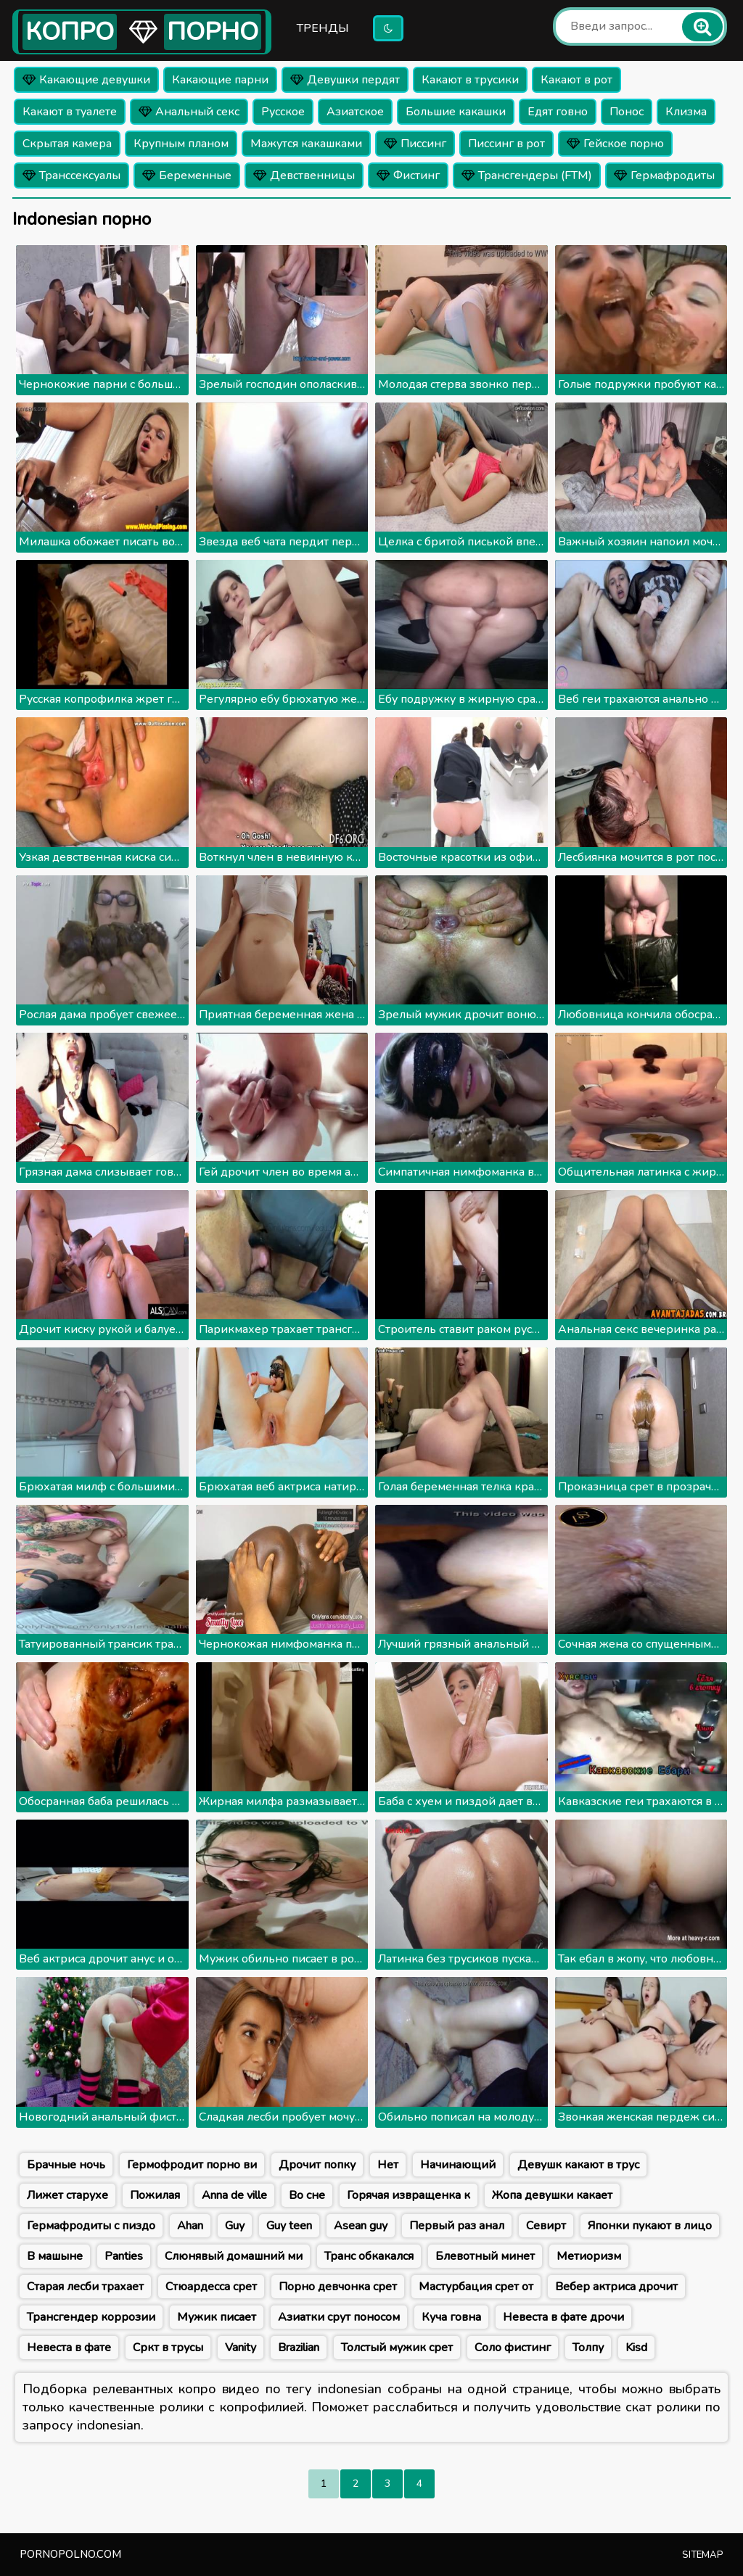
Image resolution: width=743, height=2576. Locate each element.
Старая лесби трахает (85, 2287)
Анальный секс (189, 112)
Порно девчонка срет (338, 2287)
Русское (283, 112)
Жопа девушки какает (552, 2195)
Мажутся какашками (306, 144)
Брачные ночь (66, 2165)
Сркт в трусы (168, 2348)
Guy (235, 2226)
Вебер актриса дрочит (616, 2287)
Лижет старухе (67, 2195)
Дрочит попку (317, 2165)
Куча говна (451, 2317)
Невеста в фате (69, 2348)
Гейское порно (615, 144)
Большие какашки (456, 112)
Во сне (307, 2195)
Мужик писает (216, 2317)
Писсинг (415, 144)
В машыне (55, 2256)
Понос (626, 112)
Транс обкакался (369, 2256)
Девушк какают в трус (578, 2165)
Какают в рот (576, 80)
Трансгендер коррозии (91, 2317)
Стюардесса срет (211, 2287)
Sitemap (702, 2554)
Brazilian (298, 2348)
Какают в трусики (470, 80)
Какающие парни (220, 80)
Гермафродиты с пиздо (91, 2226)
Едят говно (558, 112)
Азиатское (355, 112)
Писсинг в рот (506, 144)
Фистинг (408, 175)
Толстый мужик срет (397, 2348)
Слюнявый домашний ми (234, 2256)
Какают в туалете (69, 112)
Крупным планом (181, 144)
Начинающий (458, 2165)
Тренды (323, 28)
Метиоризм (589, 2256)
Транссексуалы (71, 175)
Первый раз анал (456, 2226)
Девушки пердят (345, 80)
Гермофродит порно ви (192, 2165)
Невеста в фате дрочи (563, 2317)
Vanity (240, 2348)
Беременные (186, 175)
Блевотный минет (485, 2256)
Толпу (588, 2348)
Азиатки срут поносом (339, 2317)
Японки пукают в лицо (650, 2226)
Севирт (546, 2226)
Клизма (686, 112)
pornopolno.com (70, 2554)
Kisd (636, 2348)
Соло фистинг (513, 2348)
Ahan (190, 2226)
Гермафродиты (664, 175)
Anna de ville (234, 2195)
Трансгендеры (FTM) (526, 175)
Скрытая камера (67, 144)
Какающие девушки (86, 80)
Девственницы (304, 175)
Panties (123, 2256)
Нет (387, 2165)
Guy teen (289, 2226)
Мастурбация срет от (476, 2287)
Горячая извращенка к (408, 2195)
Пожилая (155, 2195)
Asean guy (360, 2226)
